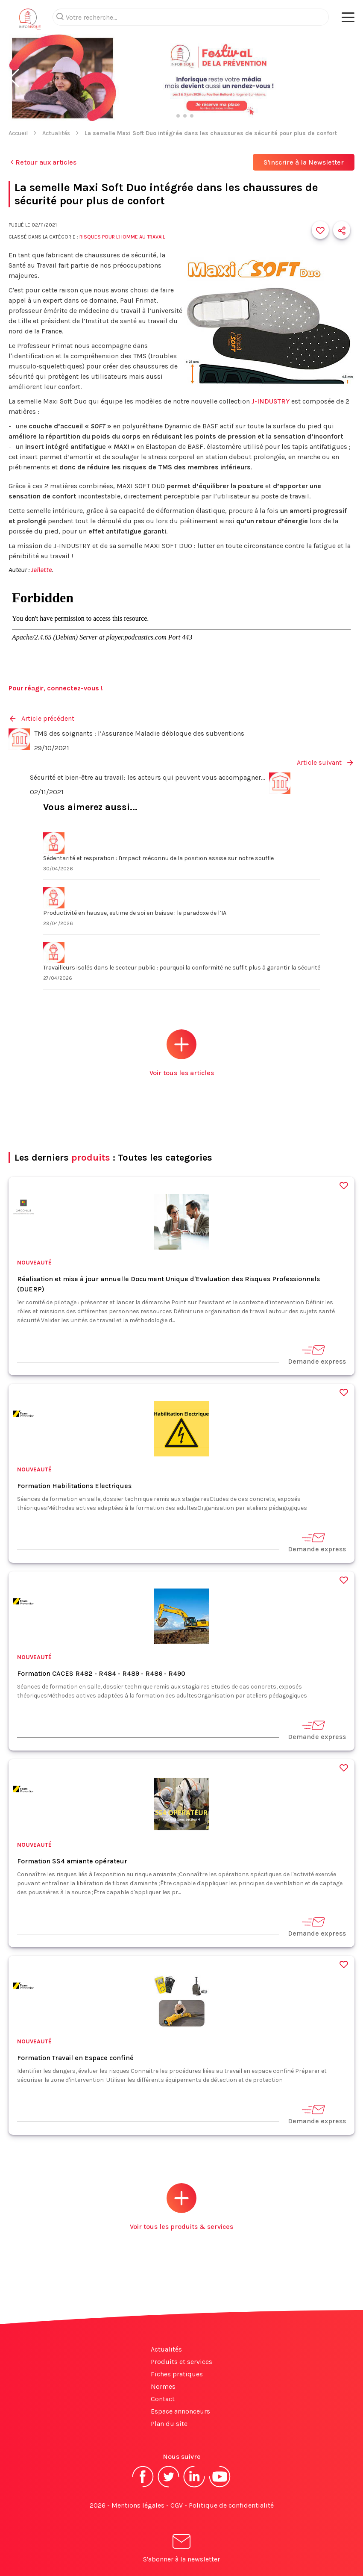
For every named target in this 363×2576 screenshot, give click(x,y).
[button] (14, 78)
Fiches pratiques (177, 2374)
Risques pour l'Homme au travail (122, 237)
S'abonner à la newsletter (181, 2549)
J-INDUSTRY (271, 401)
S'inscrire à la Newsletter (303, 162)
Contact (163, 2399)
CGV (176, 2505)
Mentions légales (137, 2505)
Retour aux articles (42, 162)
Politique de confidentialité (231, 2505)
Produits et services (181, 2362)
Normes (163, 2386)
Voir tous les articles (181, 1053)
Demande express (317, 1354)
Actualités (56, 133)
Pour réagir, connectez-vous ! (56, 688)
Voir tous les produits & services (181, 2207)
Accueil (18, 133)
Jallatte (41, 570)
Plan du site (169, 2424)
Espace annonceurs (180, 2411)
